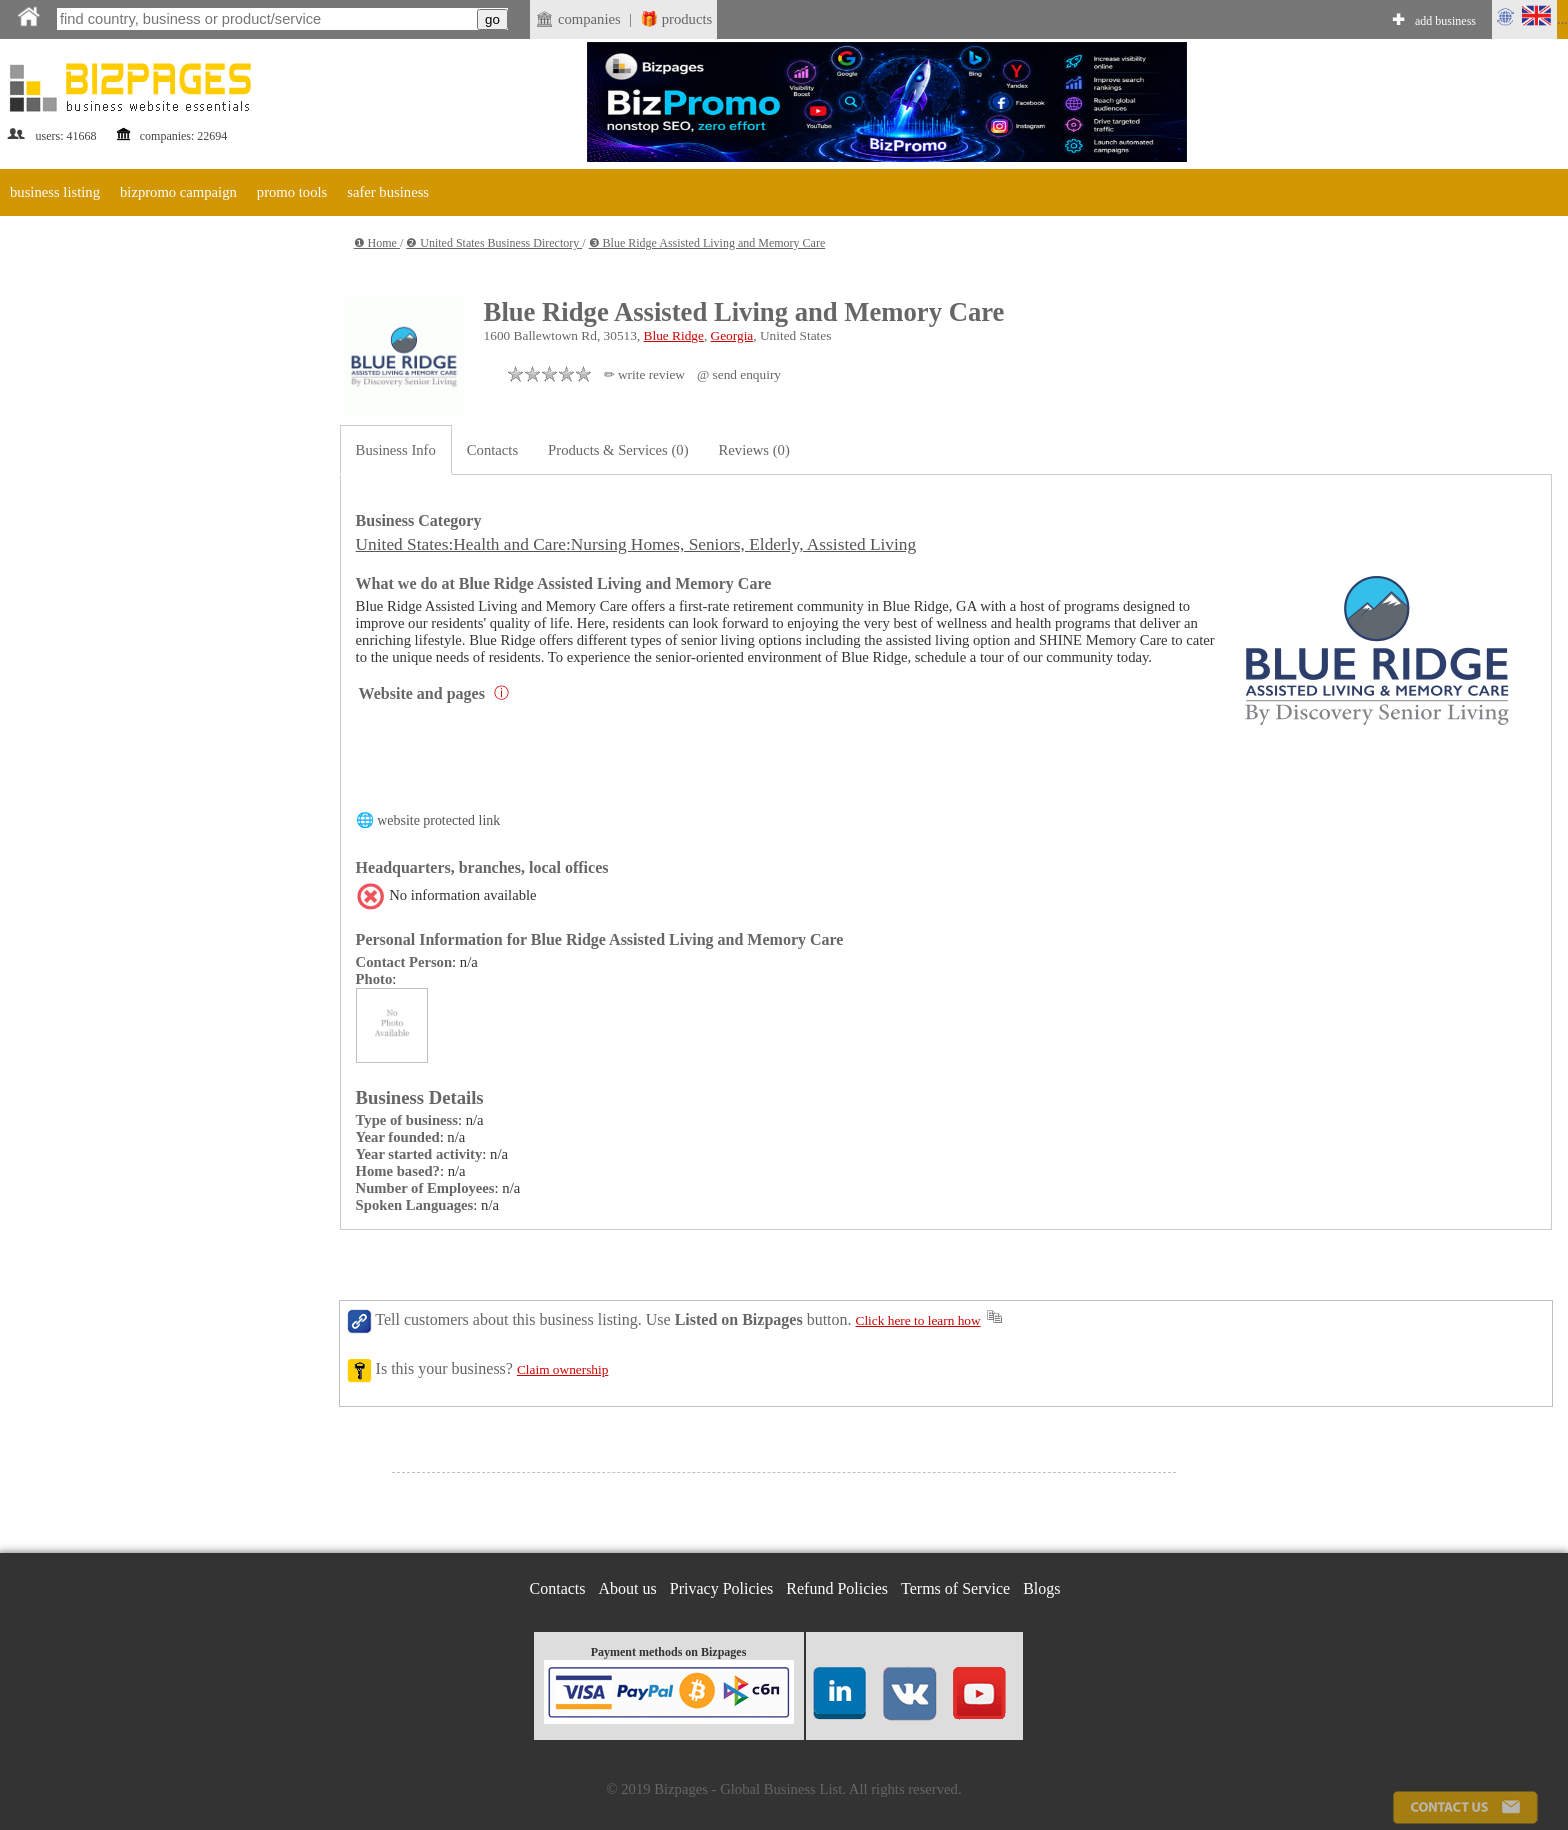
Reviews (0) (754, 450)
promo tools (292, 192)
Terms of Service (955, 1588)
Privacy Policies (722, 1588)
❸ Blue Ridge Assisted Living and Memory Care (707, 243)
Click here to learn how (918, 1320)
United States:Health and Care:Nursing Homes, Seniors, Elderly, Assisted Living (636, 544)
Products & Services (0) (618, 450)
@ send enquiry (739, 374)
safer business (388, 192)
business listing (55, 192)
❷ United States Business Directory (494, 243)
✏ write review (644, 374)
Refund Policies (837, 1588)
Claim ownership (562, 1369)
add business (1445, 21)
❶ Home (377, 243)
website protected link (438, 820)
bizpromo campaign (178, 192)
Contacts (492, 450)
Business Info (396, 450)
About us (628, 1588)
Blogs (1041, 1588)
